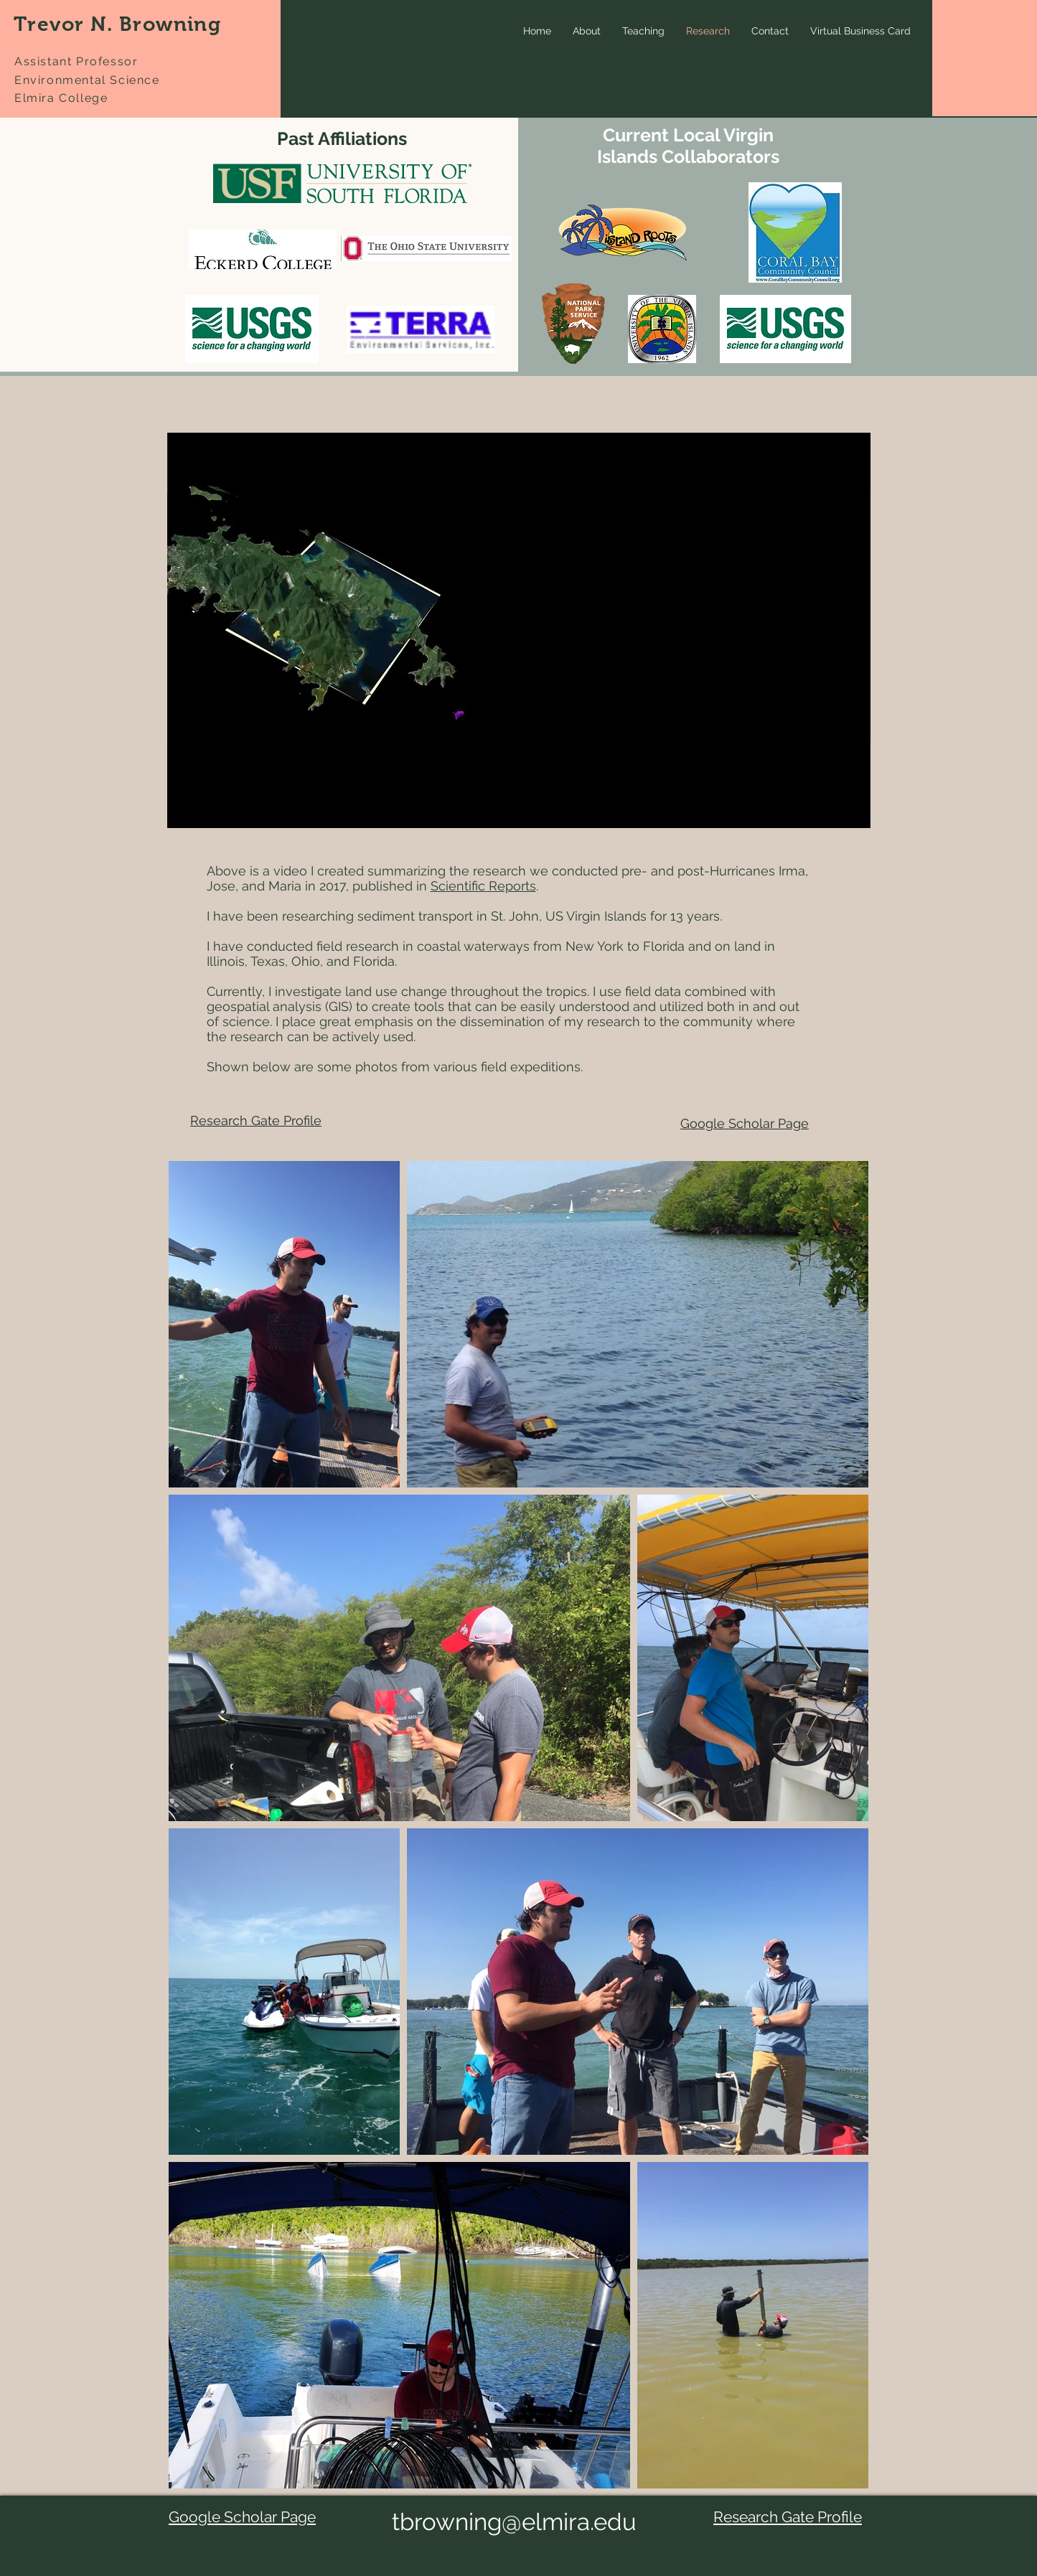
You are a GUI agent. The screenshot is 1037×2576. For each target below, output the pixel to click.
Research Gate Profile (256, 1120)
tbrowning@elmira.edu (514, 2522)
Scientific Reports (483, 885)
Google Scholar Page (744, 1123)
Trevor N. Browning (117, 24)
